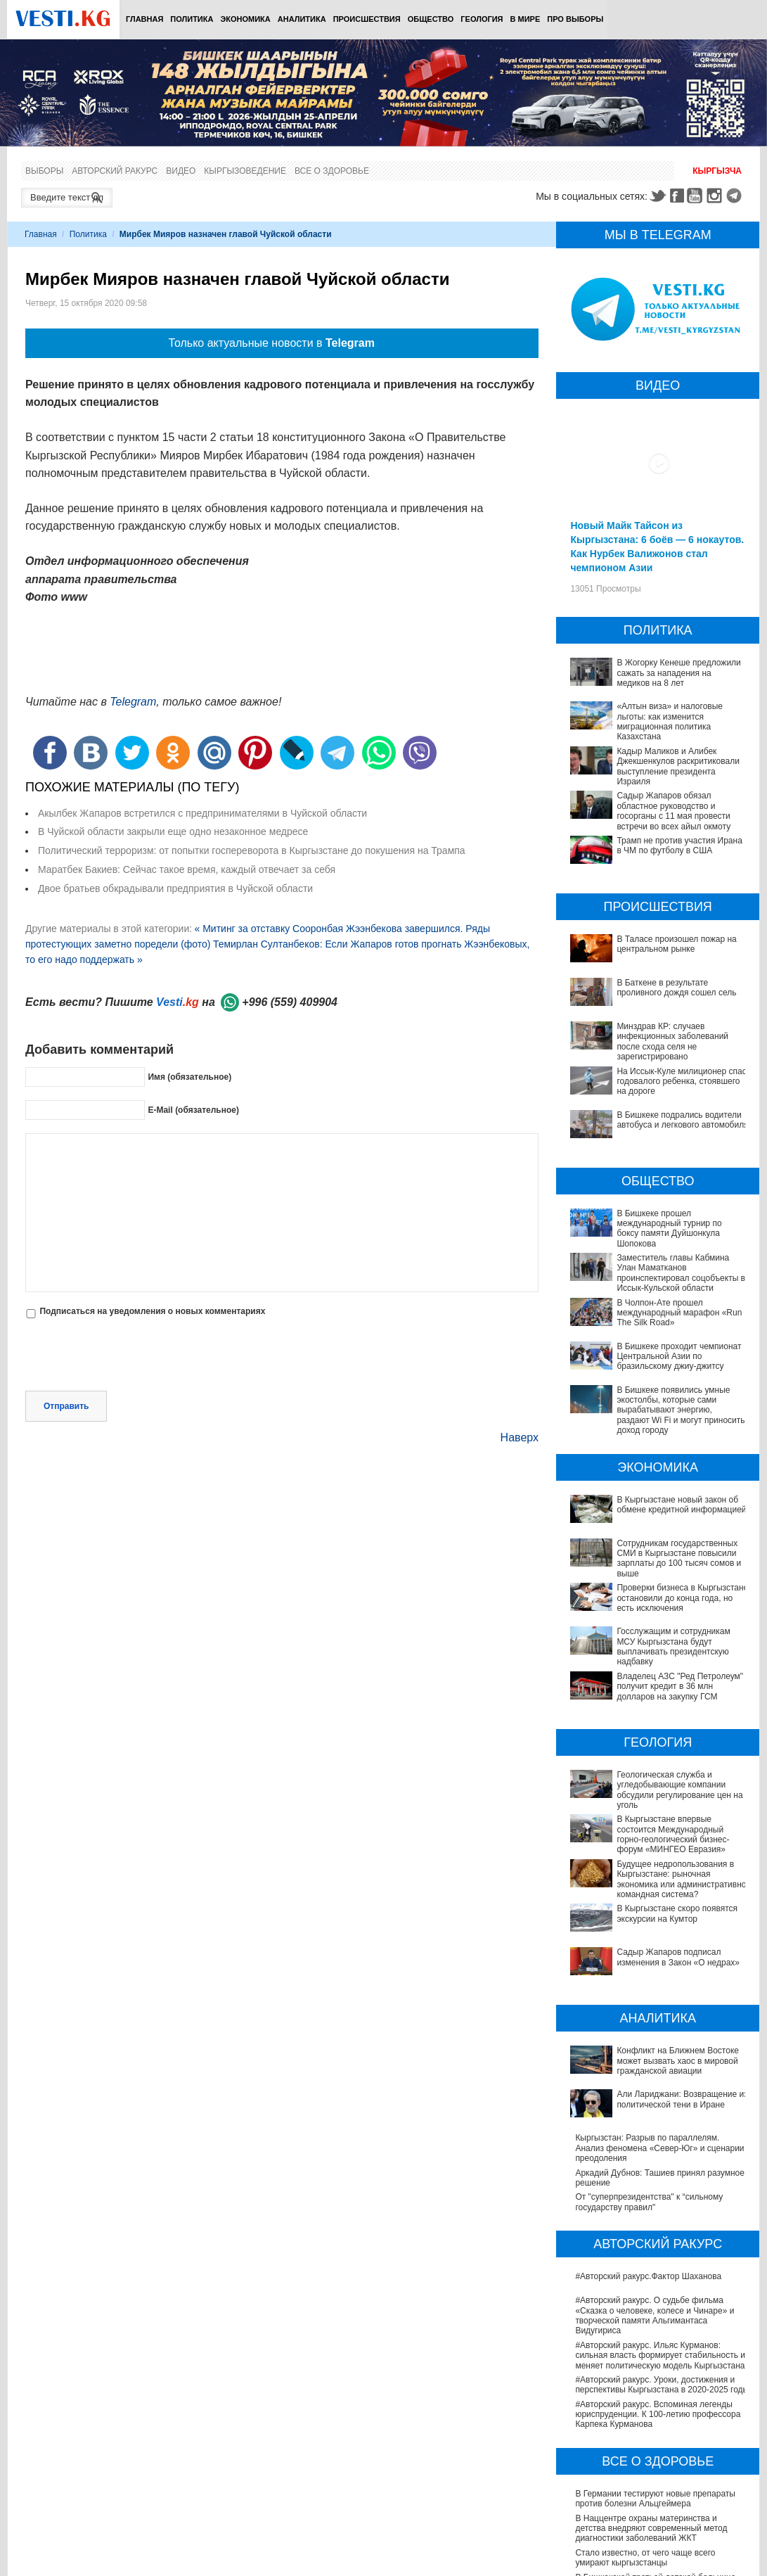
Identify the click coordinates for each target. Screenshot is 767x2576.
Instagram (716, 195)
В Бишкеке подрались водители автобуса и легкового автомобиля (682, 1120)
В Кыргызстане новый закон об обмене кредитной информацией (681, 1505)
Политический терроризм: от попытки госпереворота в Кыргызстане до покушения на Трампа (251, 850)
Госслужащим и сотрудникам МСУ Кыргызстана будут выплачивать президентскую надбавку (642, 1641)
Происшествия (367, 19)
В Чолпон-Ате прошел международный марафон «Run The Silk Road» (679, 1313)
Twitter (657, 195)
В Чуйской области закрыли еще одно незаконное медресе (173, 831)
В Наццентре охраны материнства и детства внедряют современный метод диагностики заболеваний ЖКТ (651, 2402)
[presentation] (132, 1356)
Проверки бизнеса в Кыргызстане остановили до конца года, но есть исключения (682, 1598)
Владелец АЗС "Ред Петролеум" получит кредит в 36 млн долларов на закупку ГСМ (658, 1671)
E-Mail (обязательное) (193, 1110)
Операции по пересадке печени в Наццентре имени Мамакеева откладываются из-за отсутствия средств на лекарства (661, 2490)
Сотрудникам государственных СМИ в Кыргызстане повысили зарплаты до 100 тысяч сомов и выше (679, 1558)
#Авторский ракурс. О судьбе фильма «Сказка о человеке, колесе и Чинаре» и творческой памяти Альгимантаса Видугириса (654, 2189)
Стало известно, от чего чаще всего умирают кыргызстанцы (645, 2432)
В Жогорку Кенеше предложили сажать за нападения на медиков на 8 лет (678, 673)
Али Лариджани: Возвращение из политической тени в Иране (640, 1992)
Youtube (697, 195)
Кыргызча (717, 171)
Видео (180, 171)
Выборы (44, 171)
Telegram (736, 195)
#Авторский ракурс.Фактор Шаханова (648, 2150)
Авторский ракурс (114, 171)
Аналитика (302, 19)
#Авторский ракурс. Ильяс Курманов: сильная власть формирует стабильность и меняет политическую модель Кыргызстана (660, 2229)
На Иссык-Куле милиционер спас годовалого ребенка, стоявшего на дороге (681, 1081)
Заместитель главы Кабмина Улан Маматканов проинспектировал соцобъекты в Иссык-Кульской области (681, 1273)
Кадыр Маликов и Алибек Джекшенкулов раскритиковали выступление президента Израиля (678, 766)
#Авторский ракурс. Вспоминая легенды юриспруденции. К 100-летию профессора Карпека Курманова (657, 2288)
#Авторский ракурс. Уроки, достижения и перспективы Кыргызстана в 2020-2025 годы (662, 2259)
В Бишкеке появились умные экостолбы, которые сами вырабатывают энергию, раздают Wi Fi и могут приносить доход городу (681, 1410)
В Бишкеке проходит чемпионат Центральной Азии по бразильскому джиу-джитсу (679, 1356)
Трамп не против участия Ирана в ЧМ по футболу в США (679, 845)
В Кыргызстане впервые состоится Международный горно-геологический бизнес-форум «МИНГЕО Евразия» (649, 1790)
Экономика (245, 19)
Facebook (677, 195)
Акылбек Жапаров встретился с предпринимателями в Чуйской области (202, 813)
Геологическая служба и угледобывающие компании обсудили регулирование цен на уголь (658, 1755)
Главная (144, 19)
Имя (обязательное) (189, 1077)
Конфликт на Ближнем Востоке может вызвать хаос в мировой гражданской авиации (649, 1963)
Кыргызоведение (245, 171)
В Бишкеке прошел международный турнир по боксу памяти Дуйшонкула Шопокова (669, 1229)
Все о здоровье (332, 171)
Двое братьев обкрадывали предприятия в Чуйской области (175, 888)
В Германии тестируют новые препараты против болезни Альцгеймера (655, 2373)
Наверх (520, 1437)
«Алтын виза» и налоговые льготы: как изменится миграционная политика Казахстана (670, 721)
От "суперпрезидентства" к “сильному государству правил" (649, 2076)
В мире (525, 19)
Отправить (66, 1406)
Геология (481, 19)
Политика (191, 19)
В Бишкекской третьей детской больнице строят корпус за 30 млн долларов (655, 2456)
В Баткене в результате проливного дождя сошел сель (676, 987)
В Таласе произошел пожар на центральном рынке (676, 944)
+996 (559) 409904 (289, 1002)
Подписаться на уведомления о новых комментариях (152, 1311)
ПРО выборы (575, 19)
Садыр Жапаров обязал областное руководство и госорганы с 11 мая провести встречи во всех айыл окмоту (673, 811)
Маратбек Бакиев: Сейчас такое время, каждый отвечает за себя (186, 869)
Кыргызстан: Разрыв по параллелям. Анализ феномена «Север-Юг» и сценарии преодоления (659, 2022)
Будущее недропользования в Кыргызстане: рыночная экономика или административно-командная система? (661, 1824)
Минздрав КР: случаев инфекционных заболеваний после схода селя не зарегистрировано (672, 1041)
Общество (431, 19)
